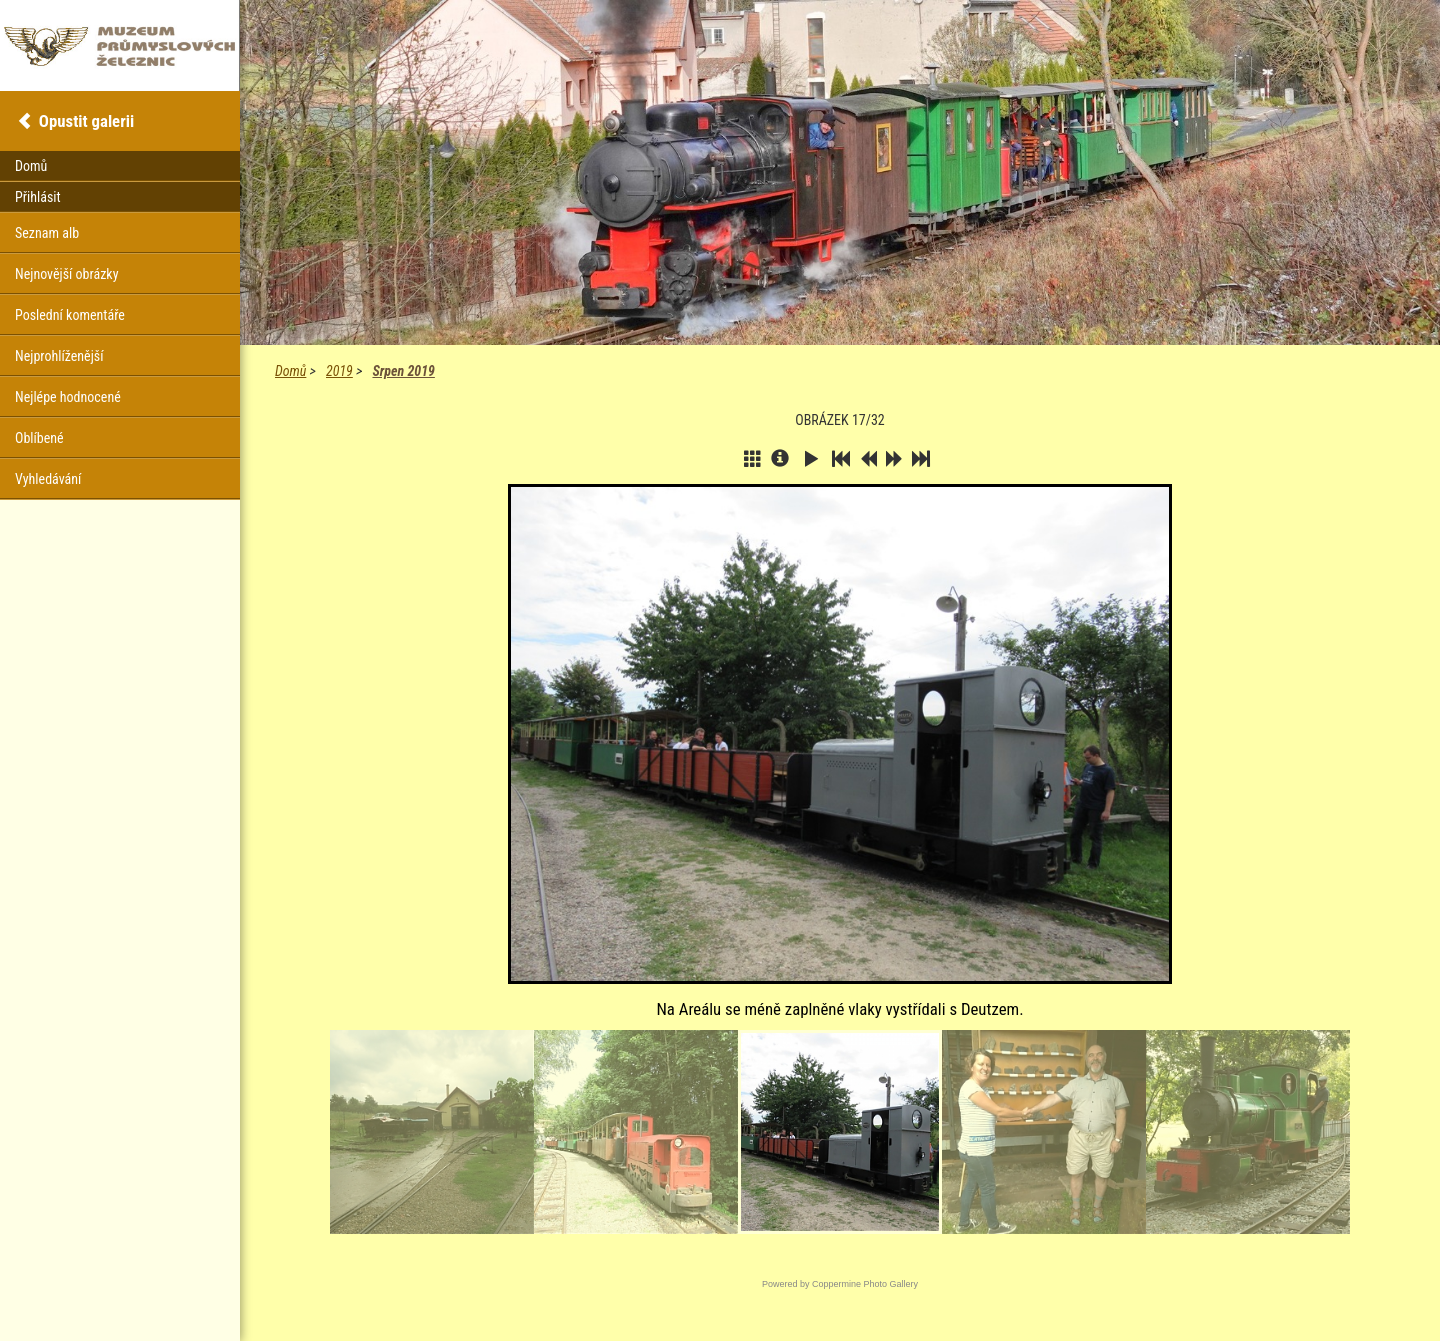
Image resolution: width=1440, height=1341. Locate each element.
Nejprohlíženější (59, 356)
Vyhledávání (48, 479)
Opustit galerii (86, 121)
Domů (290, 371)
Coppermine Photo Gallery (865, 1284)
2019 (339, 371)
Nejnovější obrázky (67, 274)
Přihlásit (38, 197)
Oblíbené (39, 438)
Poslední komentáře (70, 315)
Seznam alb (47, 233)
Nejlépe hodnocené (68, 397)
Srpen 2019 (403, 371)
